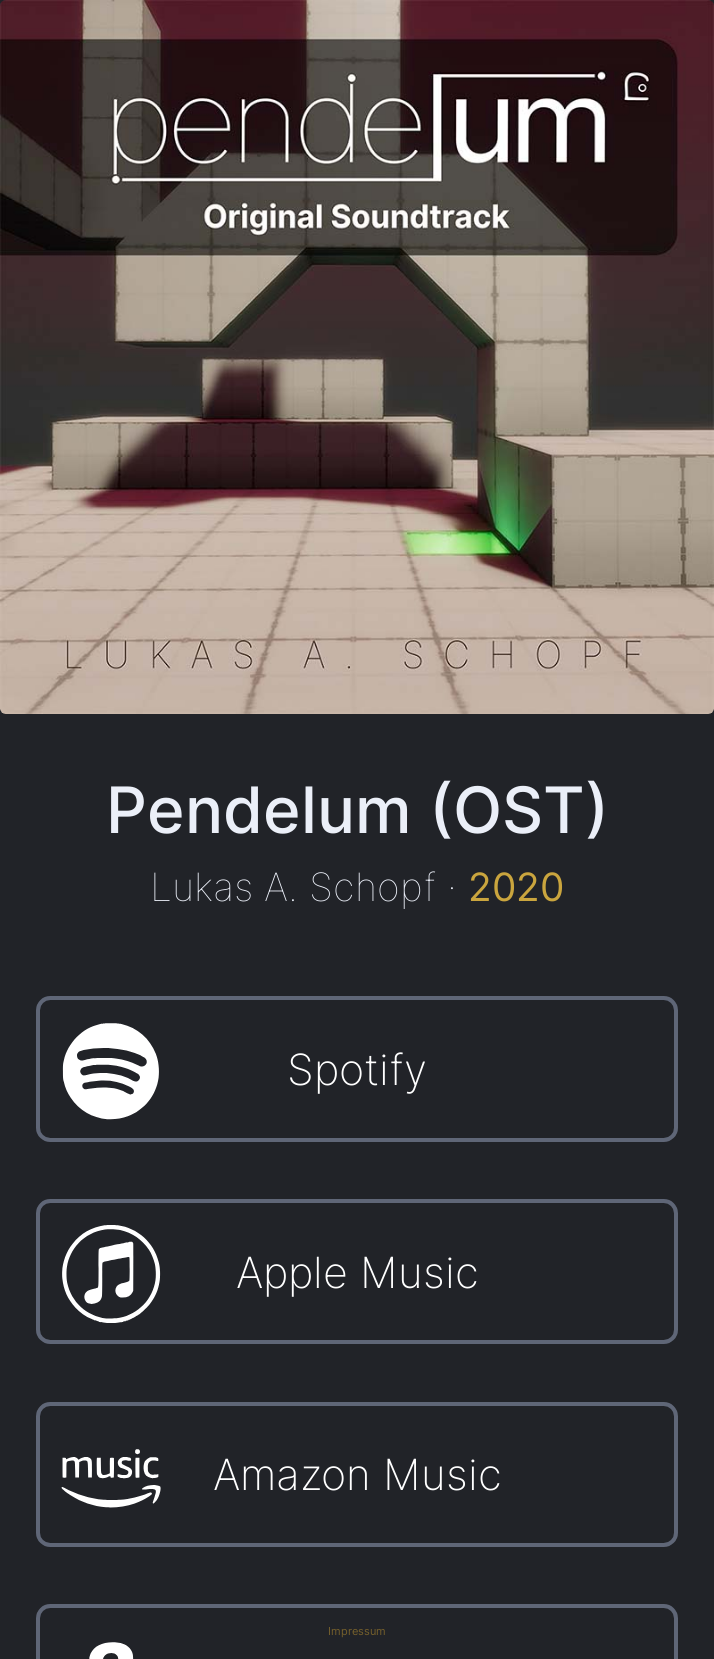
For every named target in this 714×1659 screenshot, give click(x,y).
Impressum (357, 1631)
